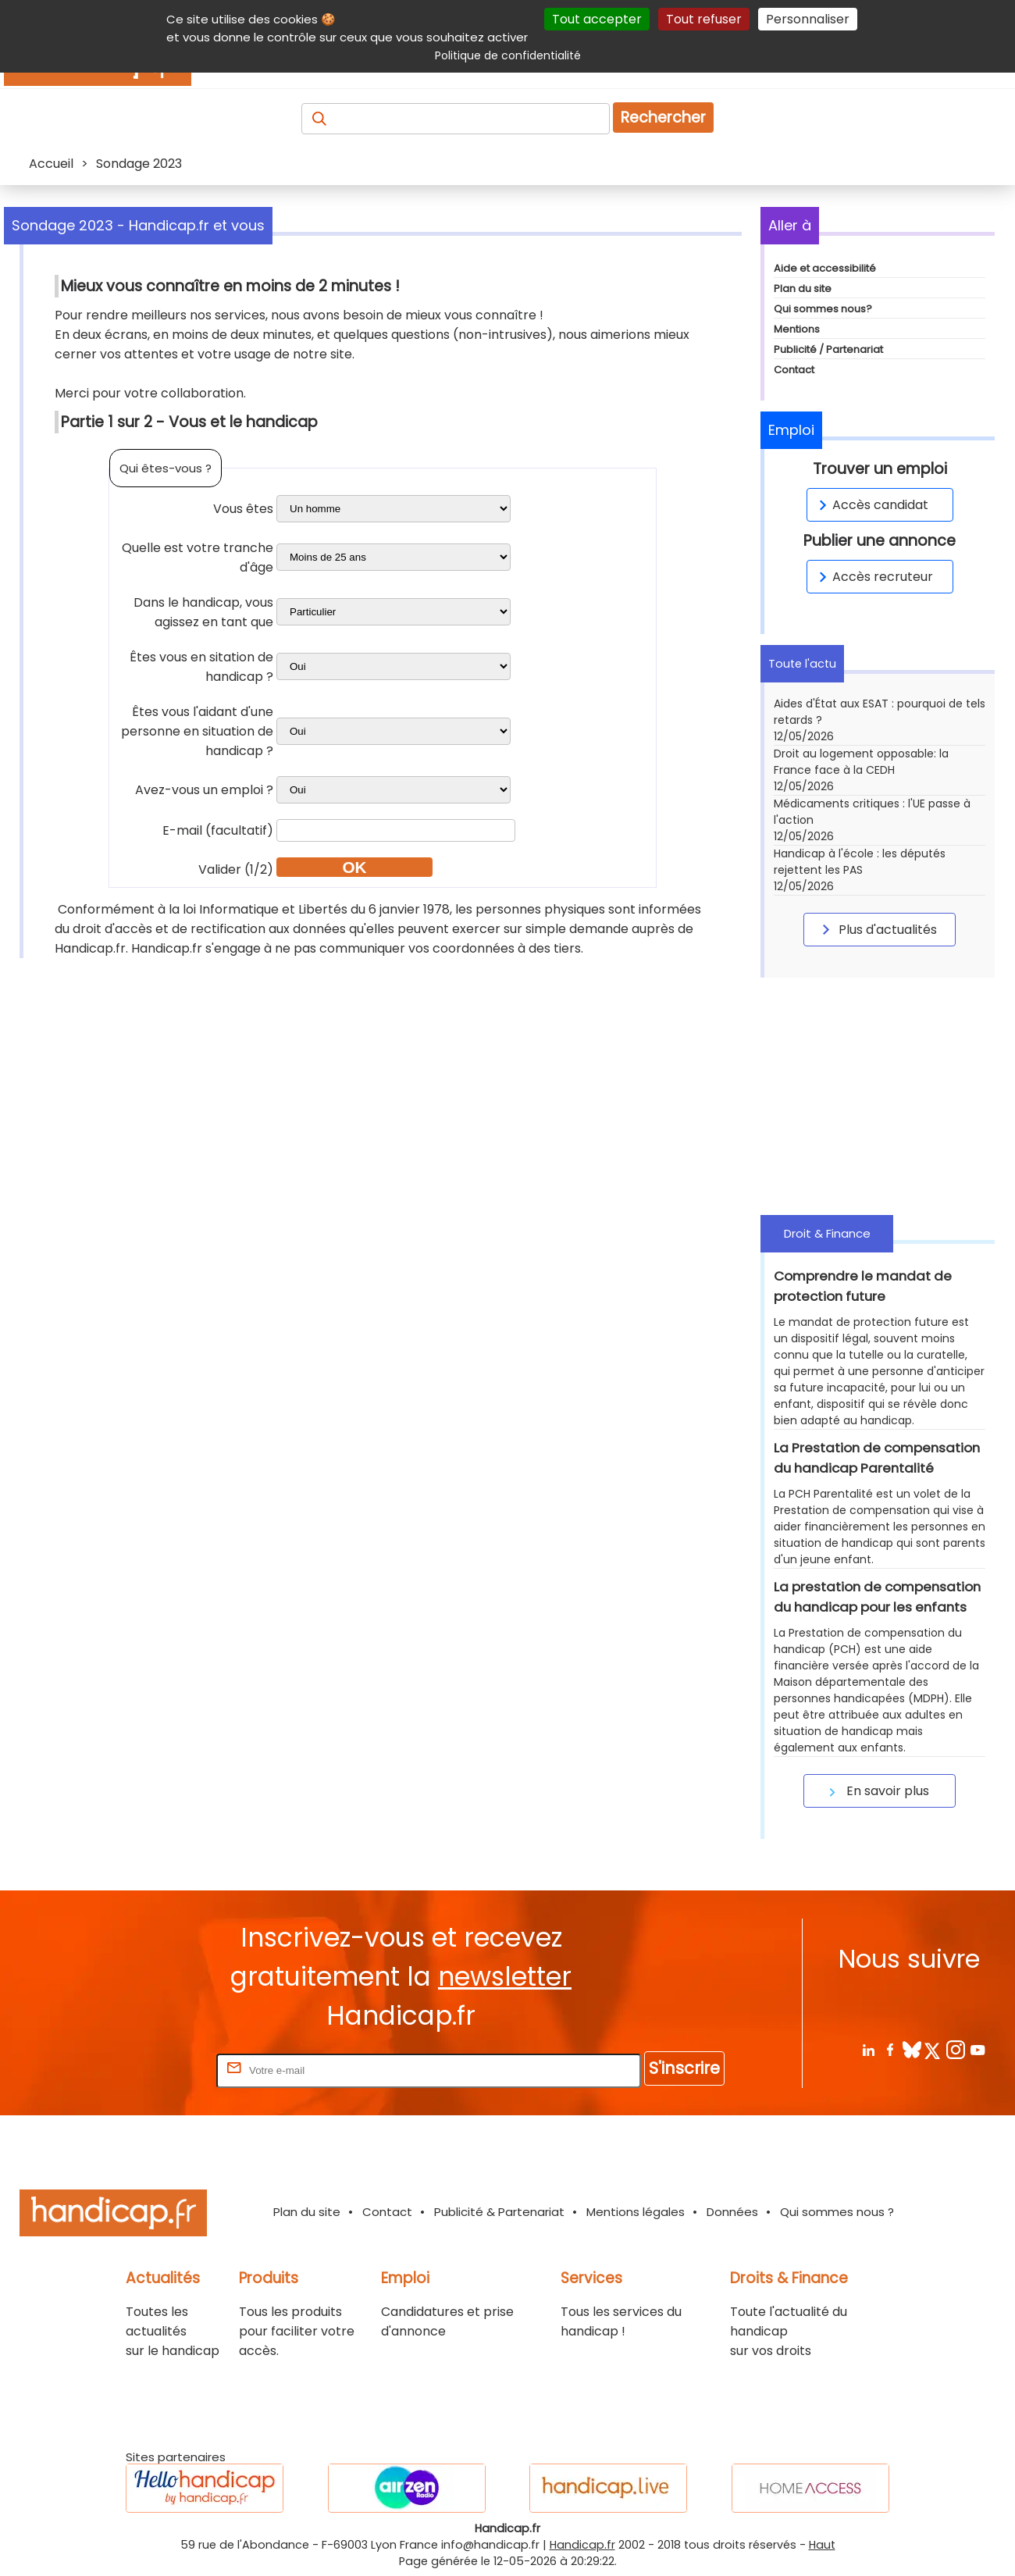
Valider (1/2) (235, 869)
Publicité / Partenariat (828, 349)
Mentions (797, 329)
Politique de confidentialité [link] (508, 55)
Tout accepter (597, 19)
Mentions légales (635, 2212)
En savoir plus (876, 1791)
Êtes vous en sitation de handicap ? (201, 667)
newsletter (505, 1976)
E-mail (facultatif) (217, 830)
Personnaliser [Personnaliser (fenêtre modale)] (807, 19)
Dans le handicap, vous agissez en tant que (203, 612)
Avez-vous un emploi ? (204, 790)
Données (732, 2212)
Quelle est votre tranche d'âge (197, 557)
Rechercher (663, 117)
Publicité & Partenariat (499, 2212)
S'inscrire (684, 2068)
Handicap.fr (582, 2545)
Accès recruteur (873, 576)
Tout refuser (704, 19)
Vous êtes (243, 509)
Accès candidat (871, 505)
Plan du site (803, 288)
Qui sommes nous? (823, 308)
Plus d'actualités (877, 929)
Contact (794, 369)
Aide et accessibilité (825, 268)
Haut (822, 2545)
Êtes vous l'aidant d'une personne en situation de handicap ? (197, 731)
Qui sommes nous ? (837, 2212)
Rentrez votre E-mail (150, 2070)
